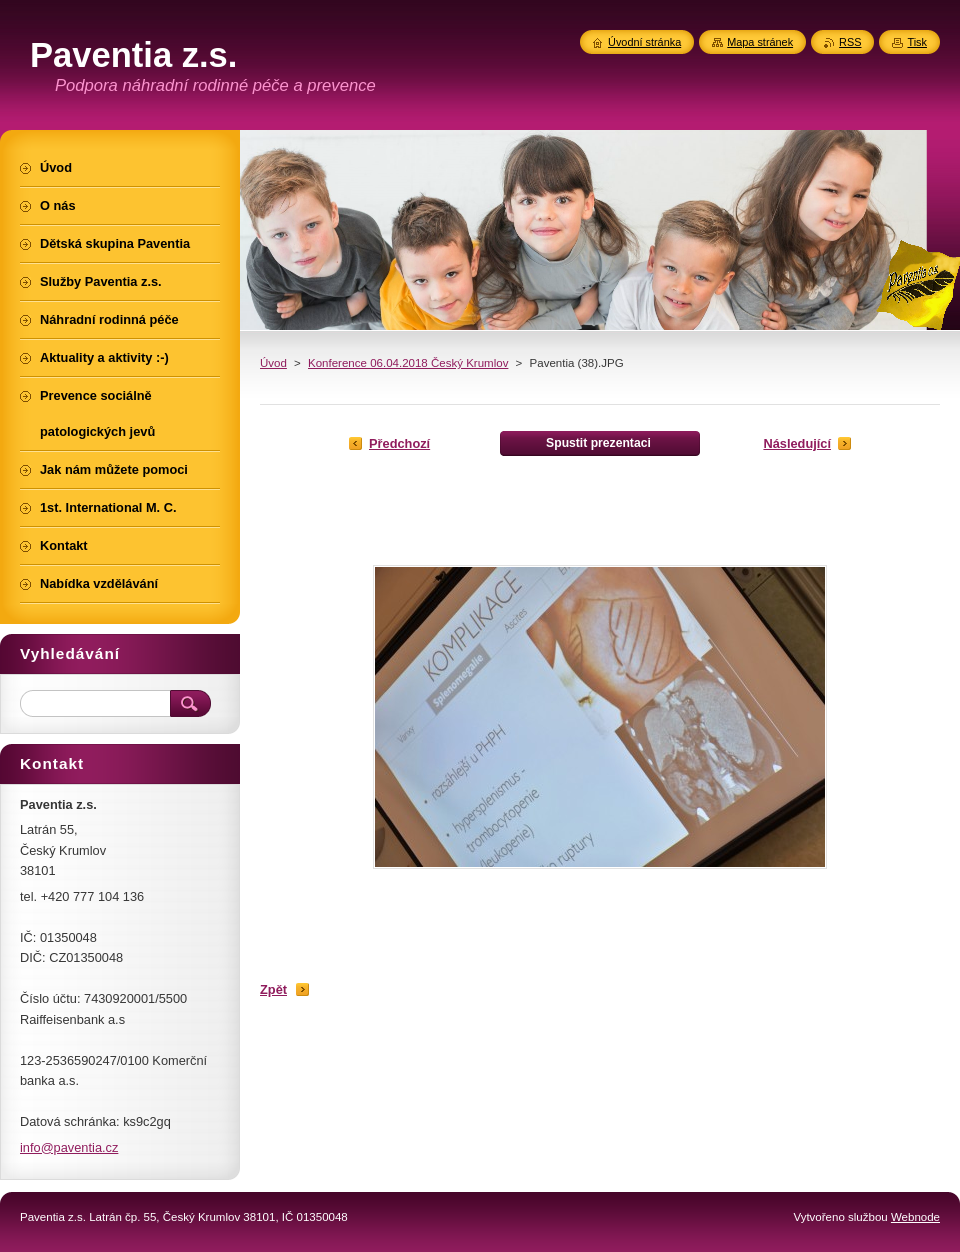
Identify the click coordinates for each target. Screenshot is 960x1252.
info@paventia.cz (69, 1147)
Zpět (273, 989)
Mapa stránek (760, 42)
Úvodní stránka (644, 42)
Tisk (917, 42)
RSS (850, 42)
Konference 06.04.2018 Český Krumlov (408, 363)
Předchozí (399, 443)
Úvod (273, 363)
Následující (797, 443)
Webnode (915, 1217)
